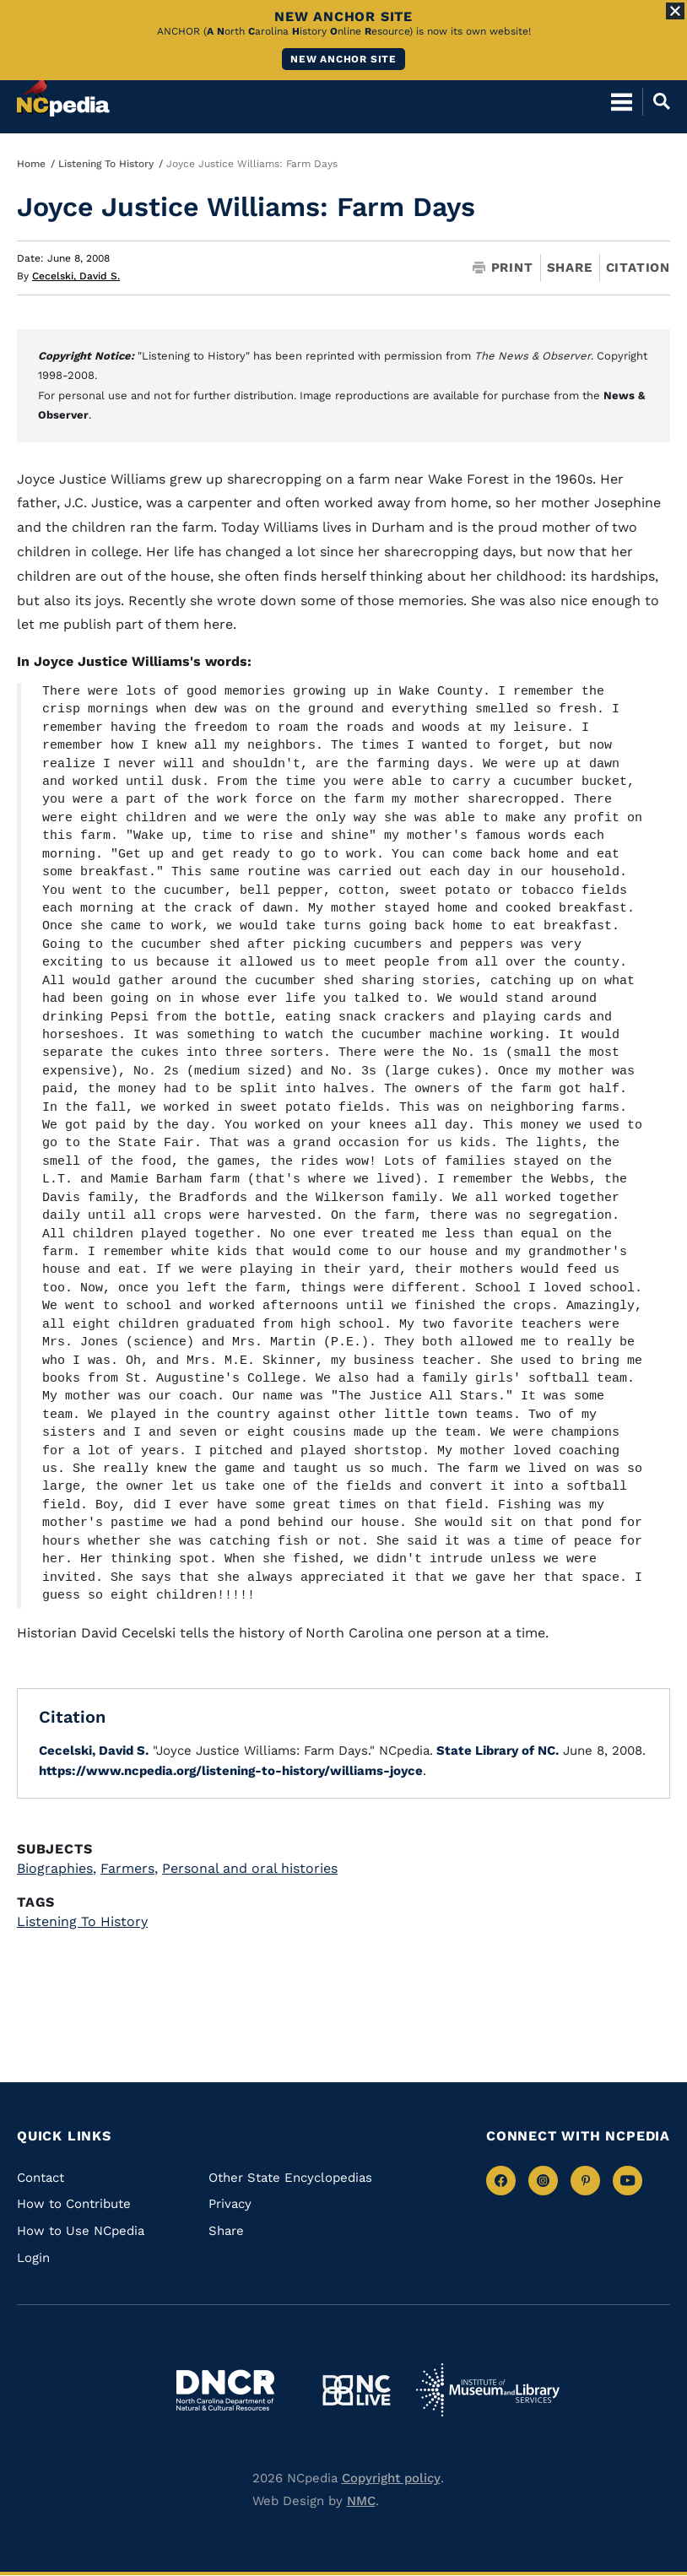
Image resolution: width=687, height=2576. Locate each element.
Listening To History (106, 164)
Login (33, 2257)
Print (503, 268)
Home (31, 164)
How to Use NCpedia (80, 2230)
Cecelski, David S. (76, 276)
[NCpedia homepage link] (63, 93)
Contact (40, 2177)
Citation (638, 267)
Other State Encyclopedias (290, 2177)
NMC (361, 2500)
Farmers (129, 1868)
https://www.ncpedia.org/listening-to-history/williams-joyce (231, 1770)
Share (569, 268)
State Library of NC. (496, 1750)
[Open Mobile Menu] (621, 101)
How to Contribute (74, 2203)
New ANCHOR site (343, 59)
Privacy (230, 2203)
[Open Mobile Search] (656, 101)
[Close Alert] (675, 11)
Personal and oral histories (250, 1868)
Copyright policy (391, 2478)
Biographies (56, 1868)
